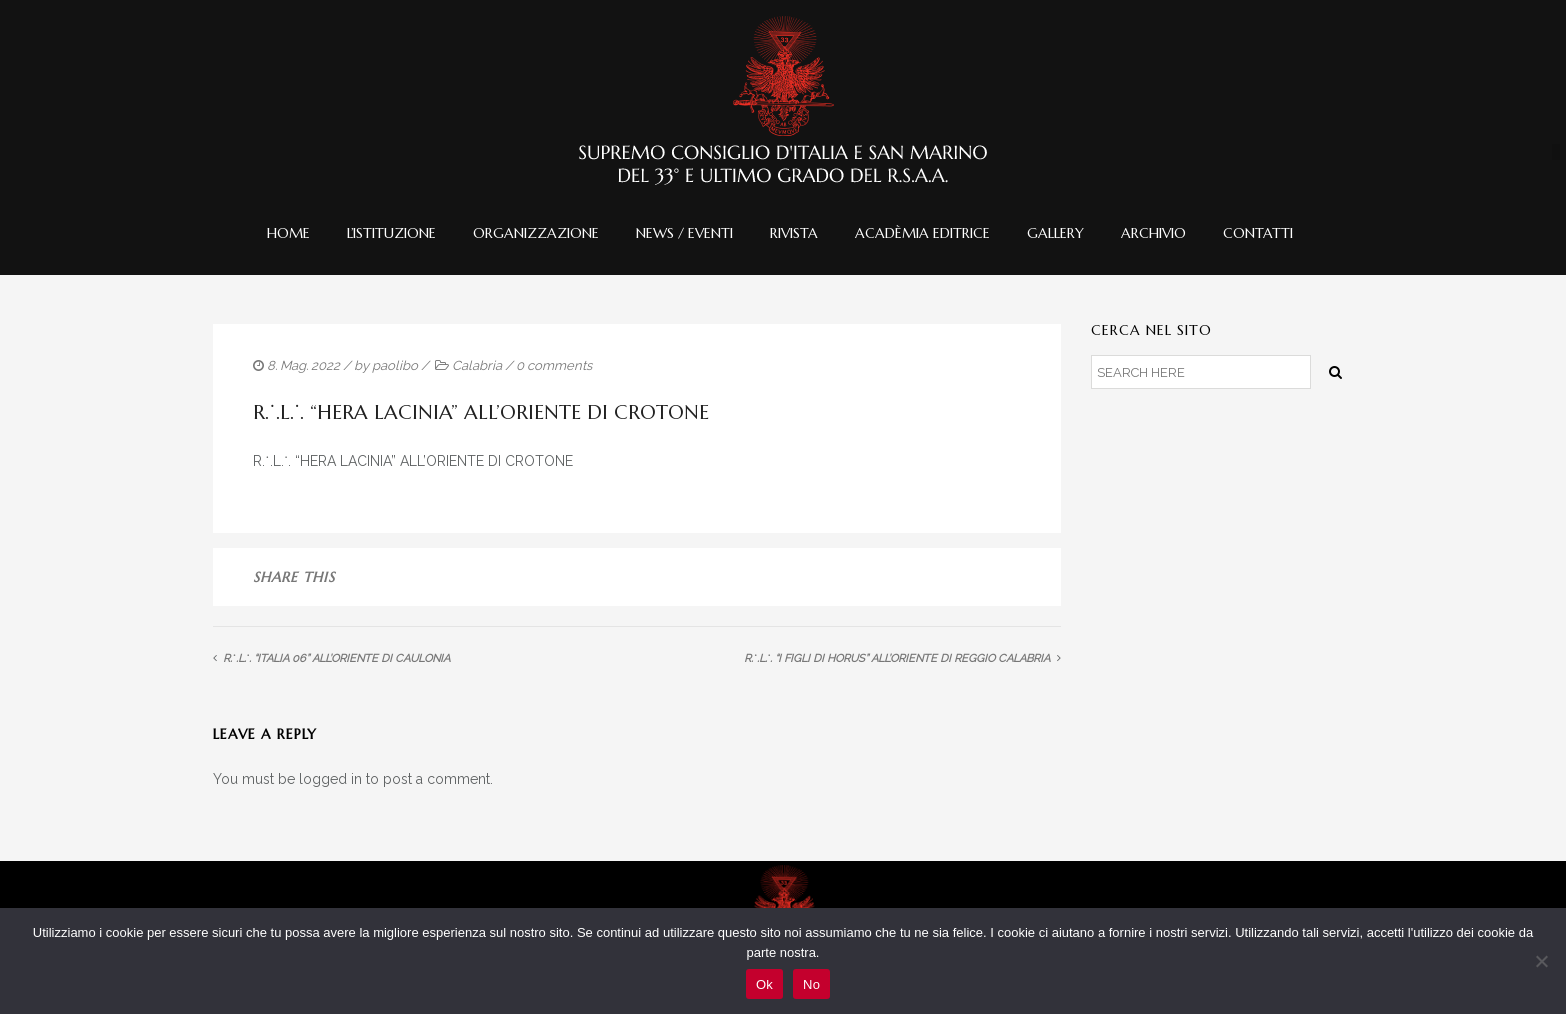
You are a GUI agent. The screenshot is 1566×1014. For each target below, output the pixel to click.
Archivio (1153, 233)
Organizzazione (536, 233)
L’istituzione (391, 233)
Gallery (1055, 233)
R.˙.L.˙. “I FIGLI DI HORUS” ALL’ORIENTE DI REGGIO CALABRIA (897, 658)
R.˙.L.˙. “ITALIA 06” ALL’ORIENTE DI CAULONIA (336, 658)
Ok (764, 984)
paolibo (395, 365)
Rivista (794, 233)
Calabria (477, 365)
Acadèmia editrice (922, 233)
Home (288, 233)
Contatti (1258, 233)
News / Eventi (684, 233)
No (811, 984)
